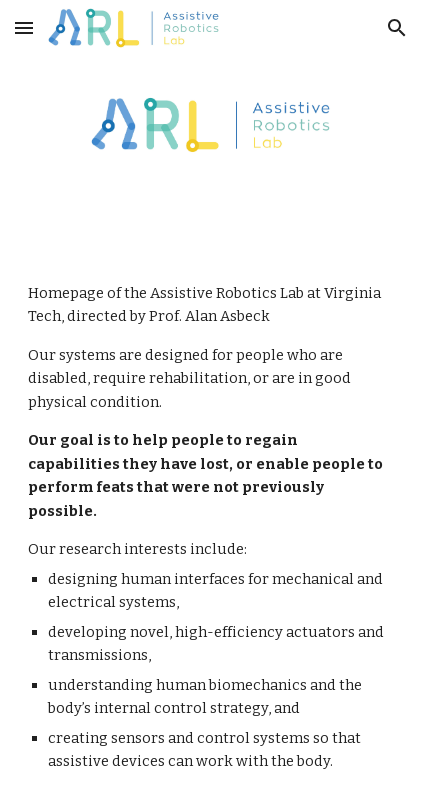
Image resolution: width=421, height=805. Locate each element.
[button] (24, 27)
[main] (210, 527)
